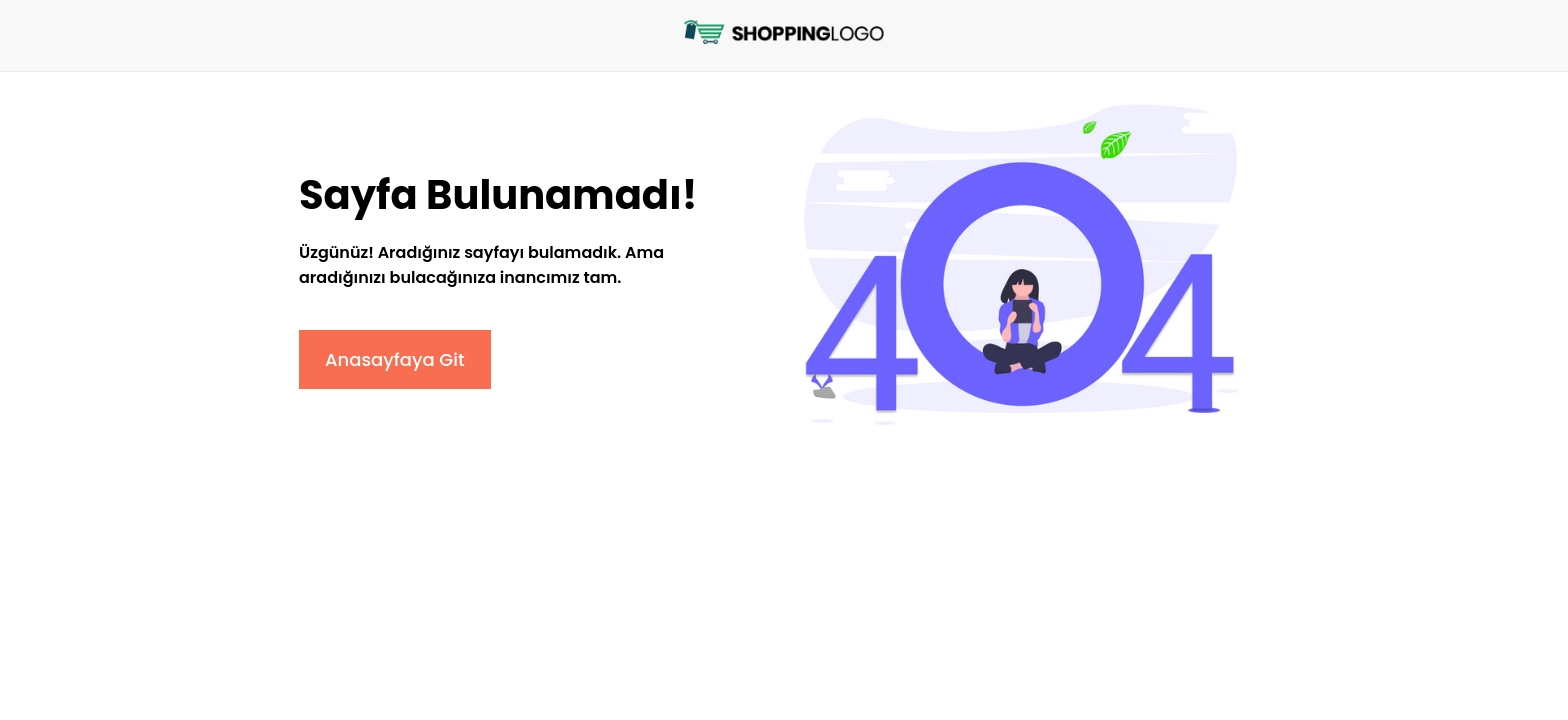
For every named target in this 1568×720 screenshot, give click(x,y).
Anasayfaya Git (395, 359)
